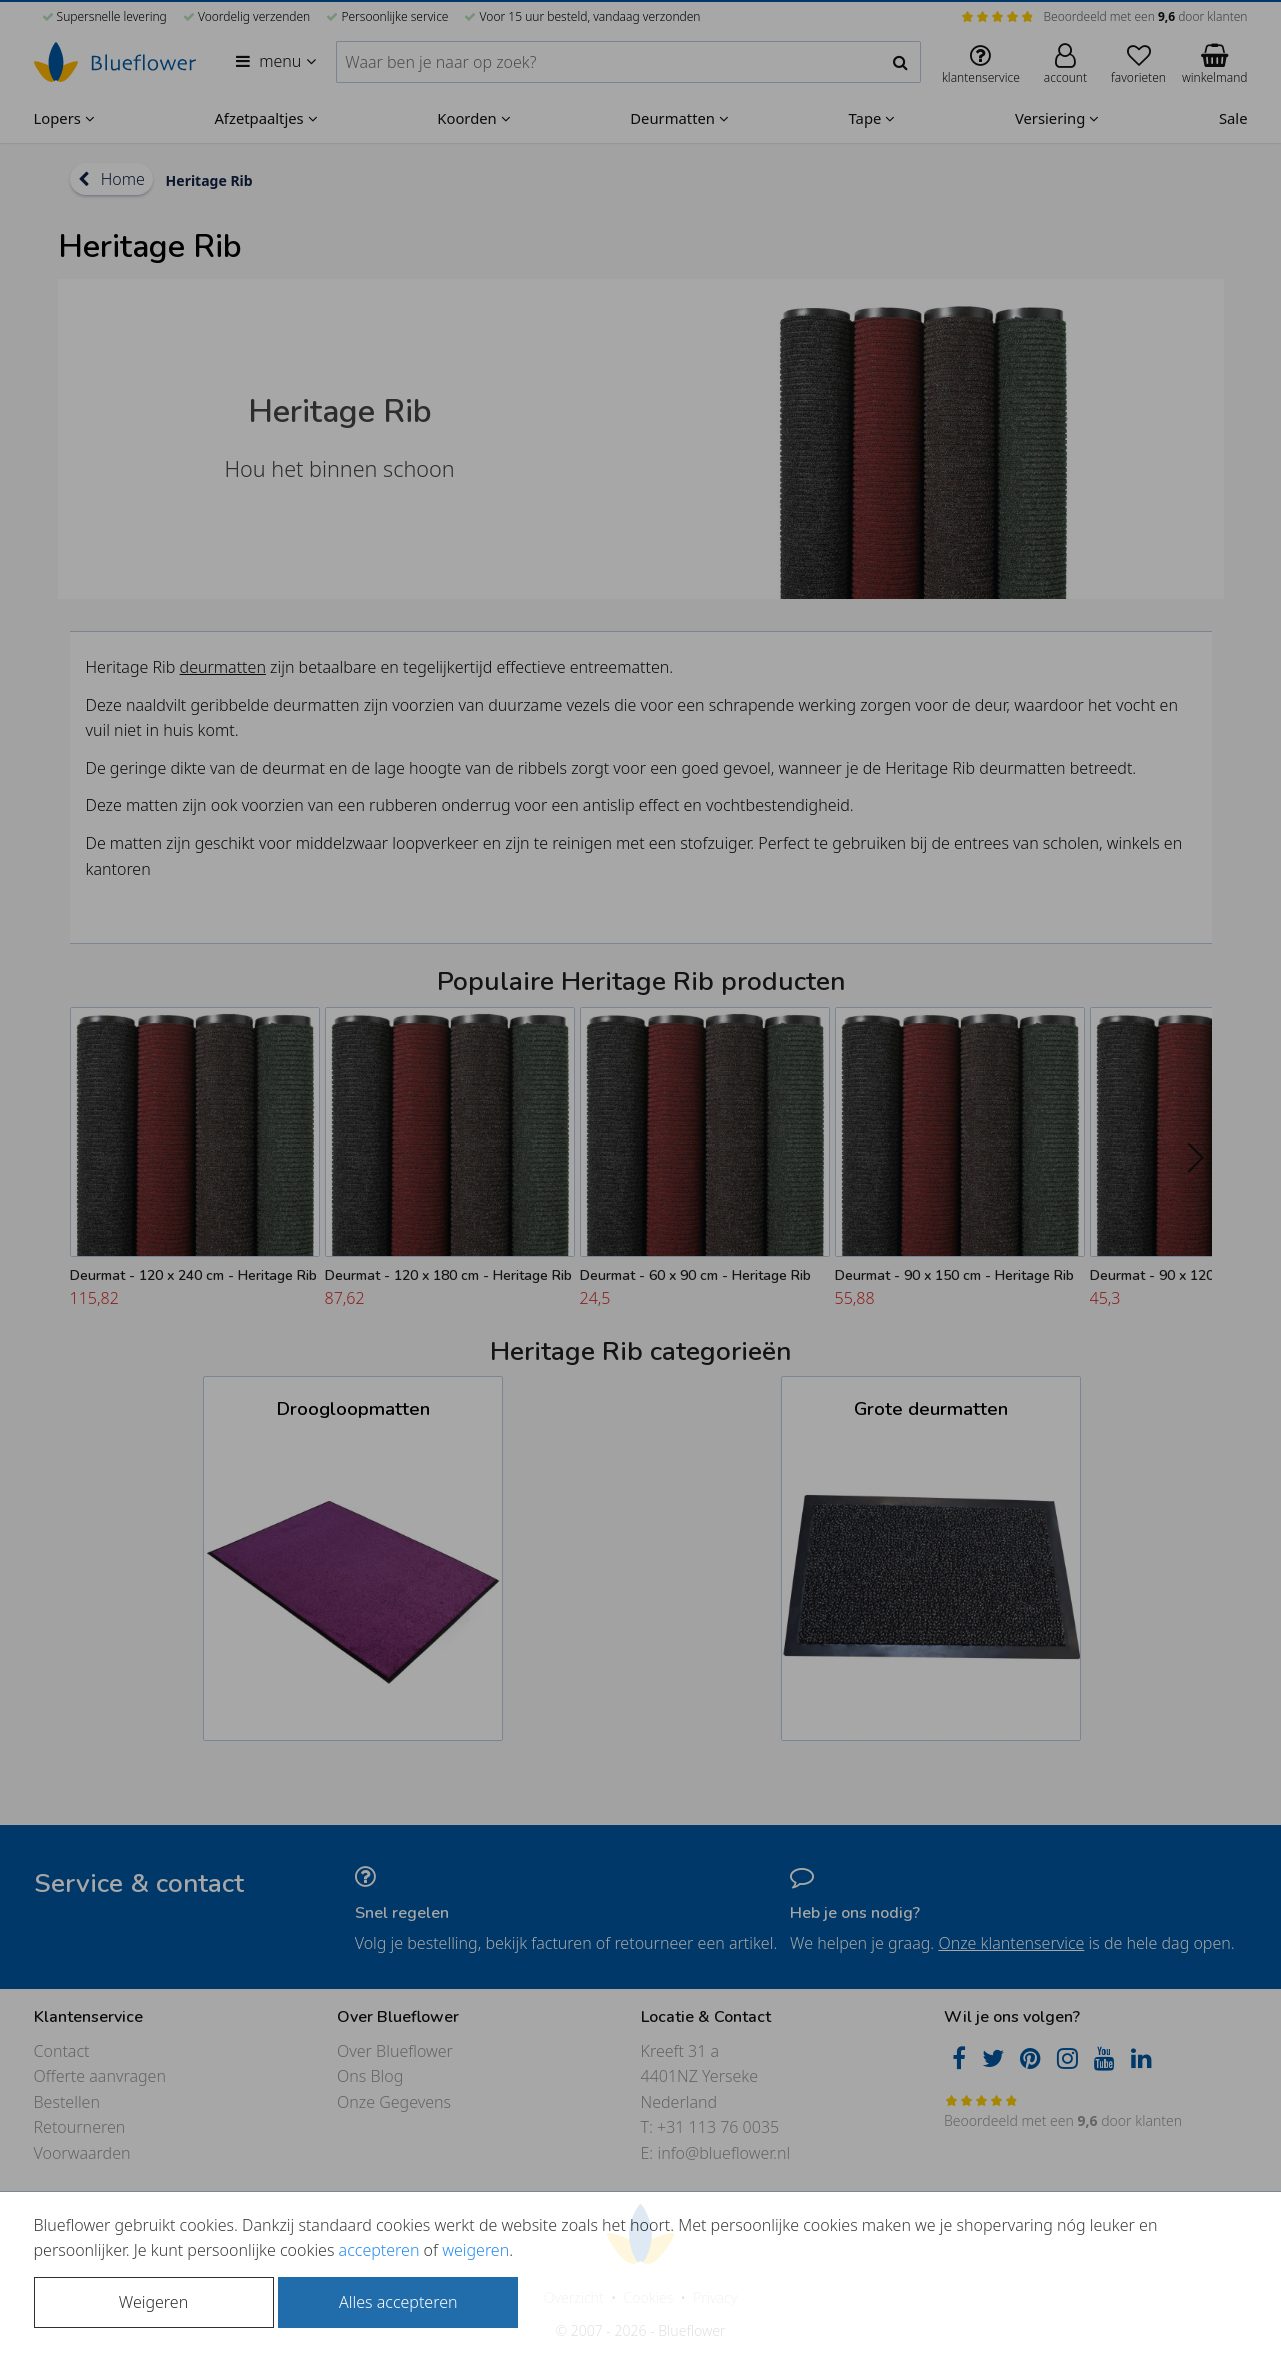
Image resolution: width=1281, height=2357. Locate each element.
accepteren (379, 2250)
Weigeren (153, 2302)
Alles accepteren (398, 2302)
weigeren (475, 2250)
